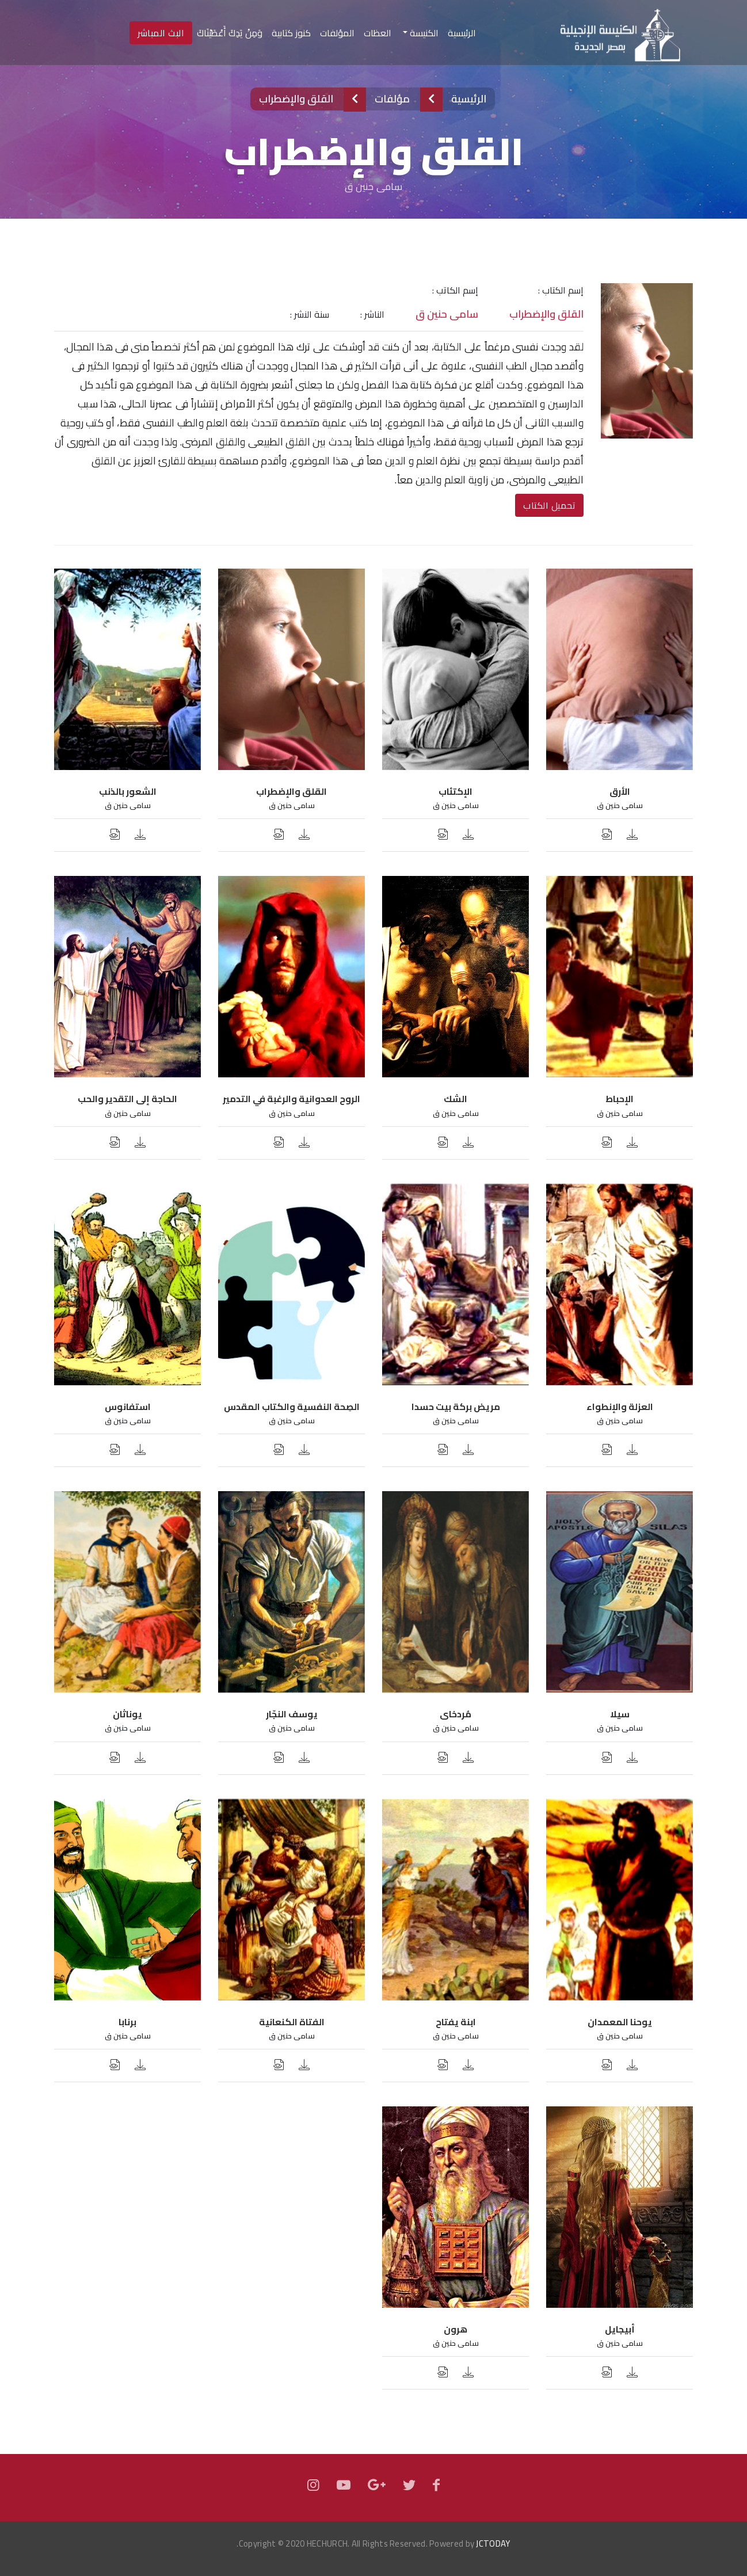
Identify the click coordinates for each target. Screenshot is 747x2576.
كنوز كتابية (291, 32)
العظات (377, 32)
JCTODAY (493, 2543)
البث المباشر (161, 32)
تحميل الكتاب (549, 505)
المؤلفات (337, 32)
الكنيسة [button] (423, 32)
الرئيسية (459, 32)
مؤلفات (392, 98)
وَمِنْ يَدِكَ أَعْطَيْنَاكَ (229, 32)
